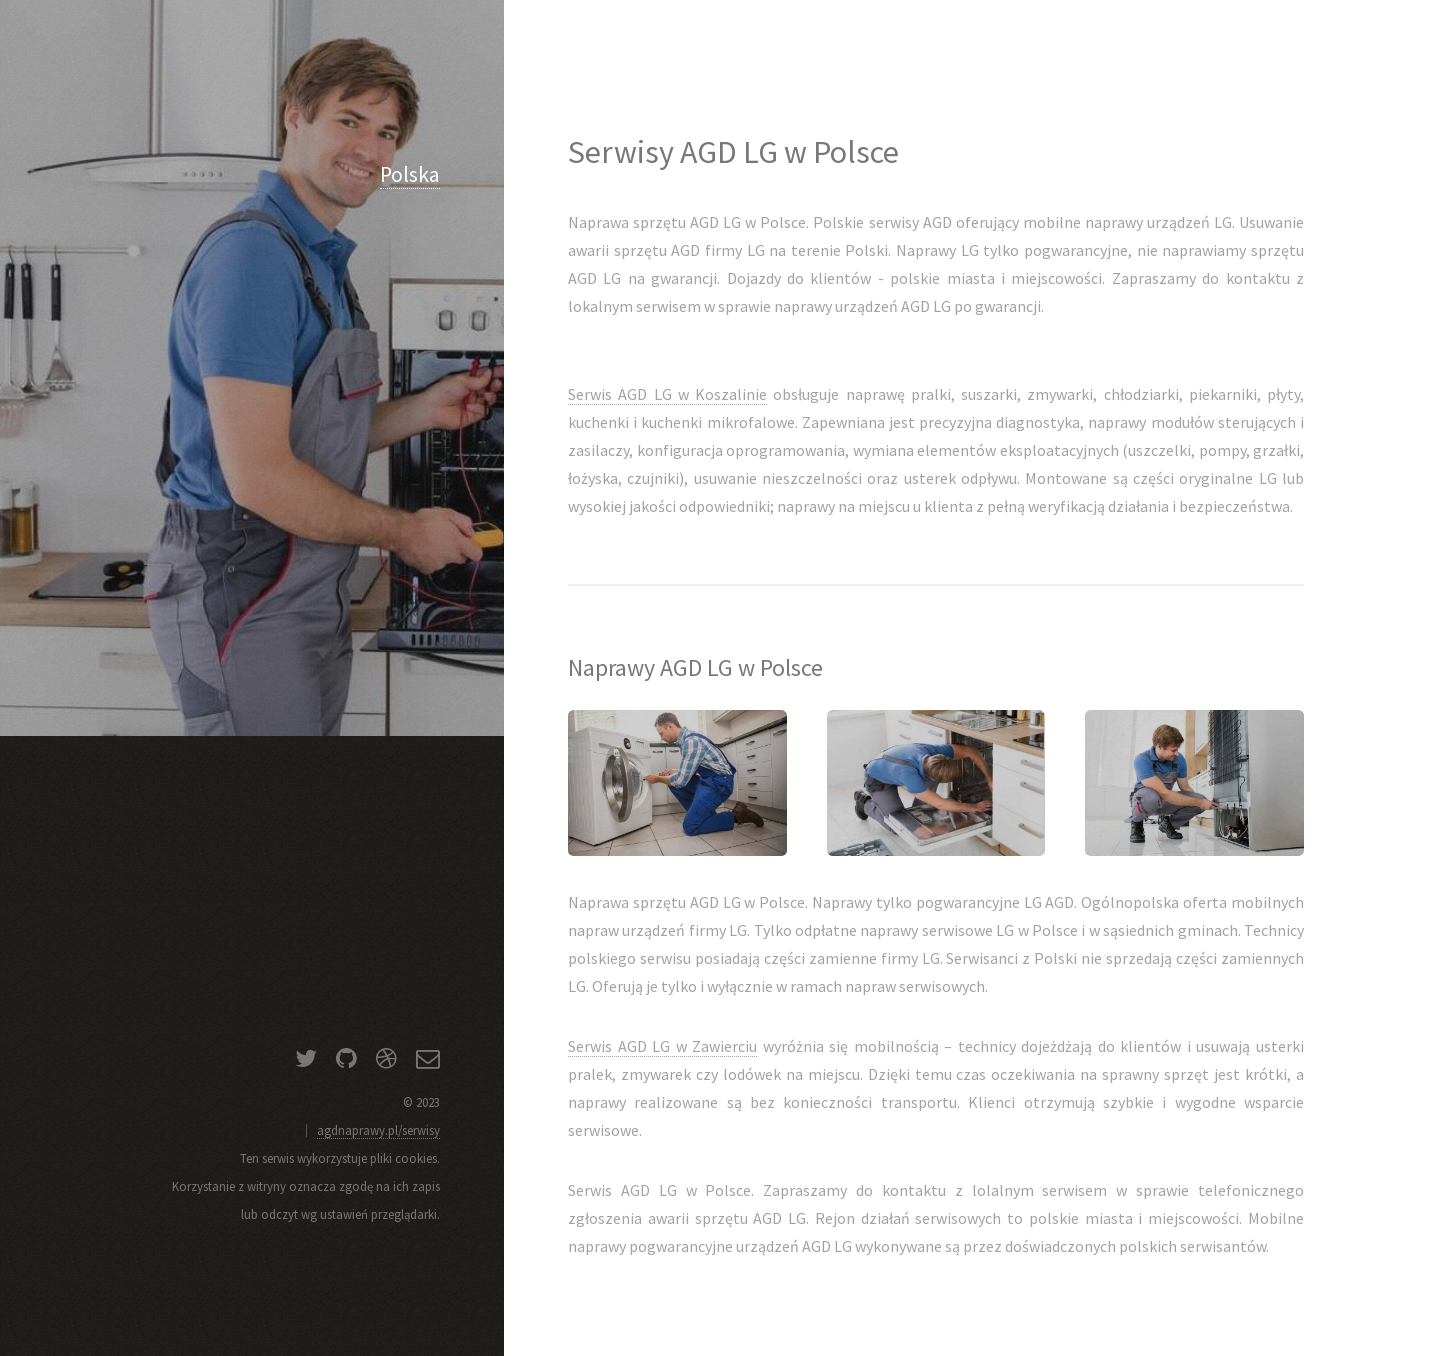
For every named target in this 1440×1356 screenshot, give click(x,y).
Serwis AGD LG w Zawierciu (662, 1046)
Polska (410, 174)
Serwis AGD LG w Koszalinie (667, 394)
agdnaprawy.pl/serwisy (378, 1130)
